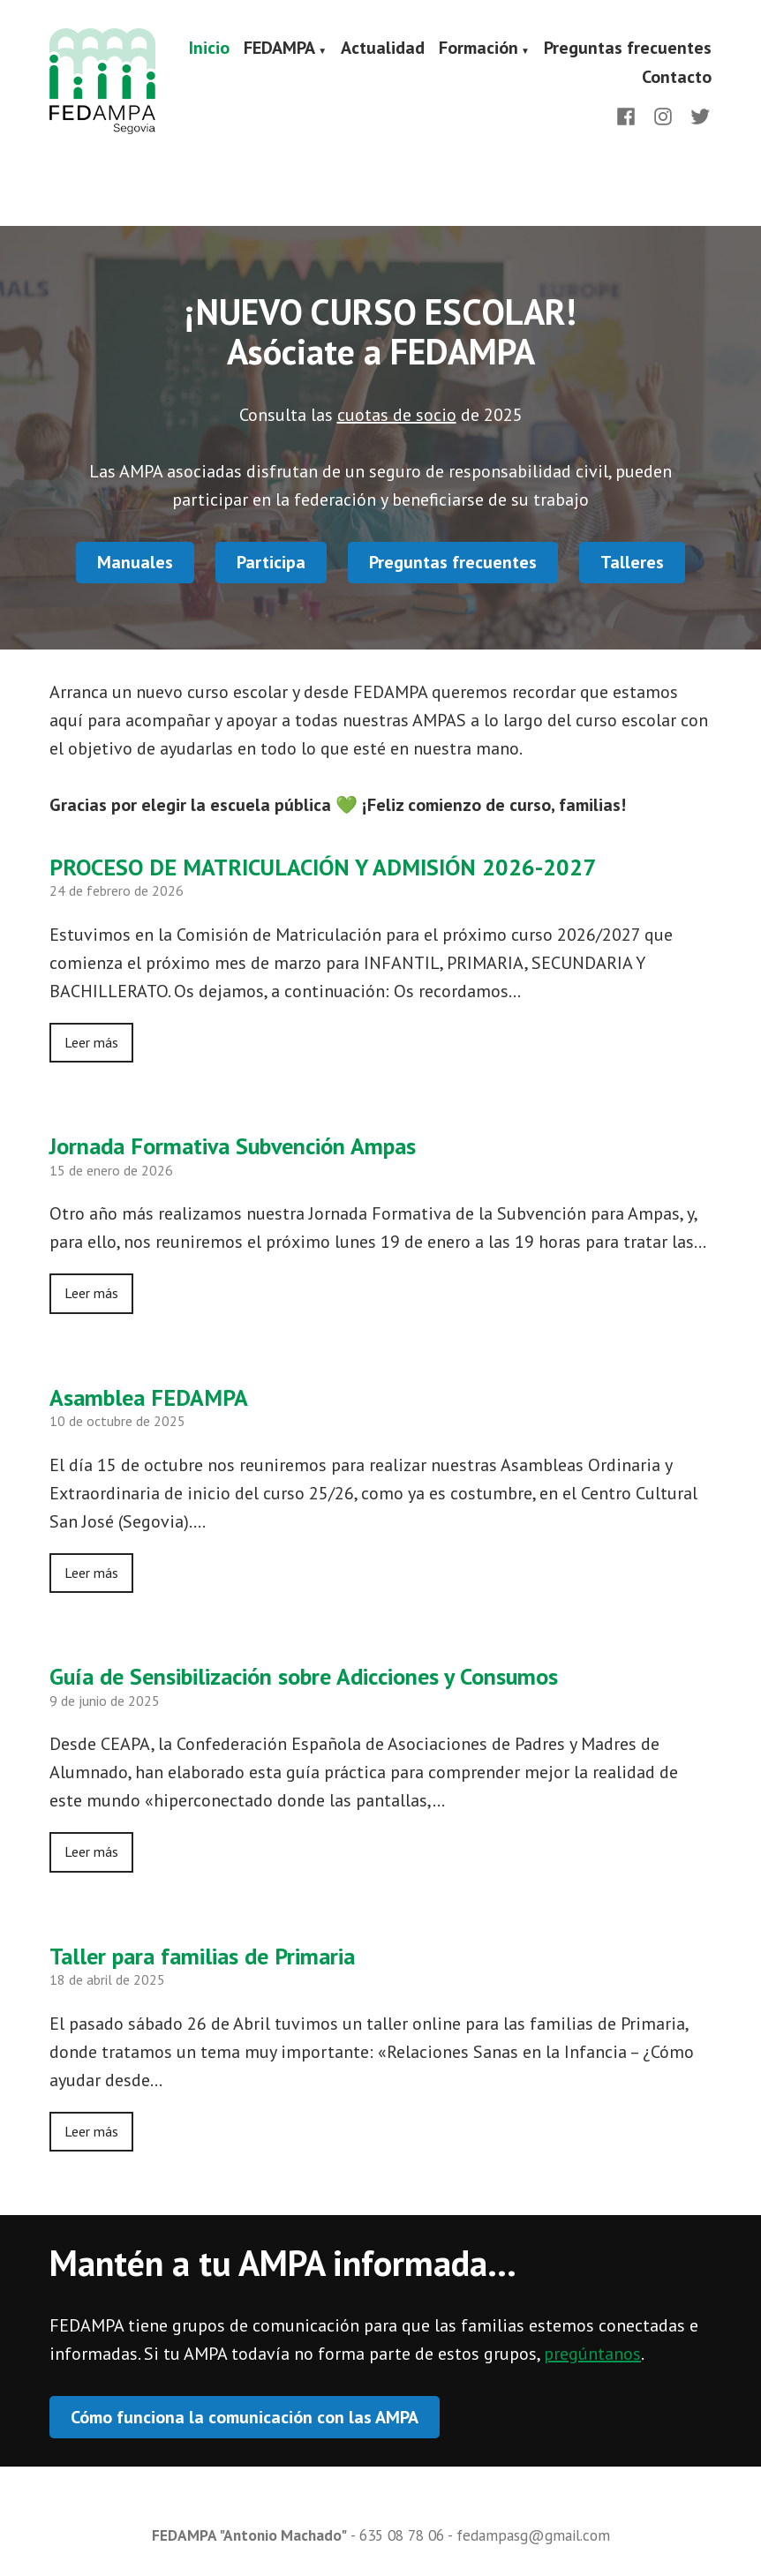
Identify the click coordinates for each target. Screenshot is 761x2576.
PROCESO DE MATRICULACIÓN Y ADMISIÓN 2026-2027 (322, 867)
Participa (271, 562)
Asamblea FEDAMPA (148, 1397)
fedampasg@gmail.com (533, 2535)
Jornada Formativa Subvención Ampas (232, 1145)
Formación (478, 48)
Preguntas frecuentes (628, 48)
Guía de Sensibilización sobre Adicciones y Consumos (303, 1676)
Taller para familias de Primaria (202, 1956)
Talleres (632, 562)
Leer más (91, 1042)
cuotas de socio (396, 414)
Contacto (677, 77)
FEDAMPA (279, 48)
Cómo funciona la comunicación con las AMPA (244, 2417)
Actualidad (383, 48)
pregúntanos (592, 2353)
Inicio (209, 48)
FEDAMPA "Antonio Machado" (249, 2535)
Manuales (135, 562)
